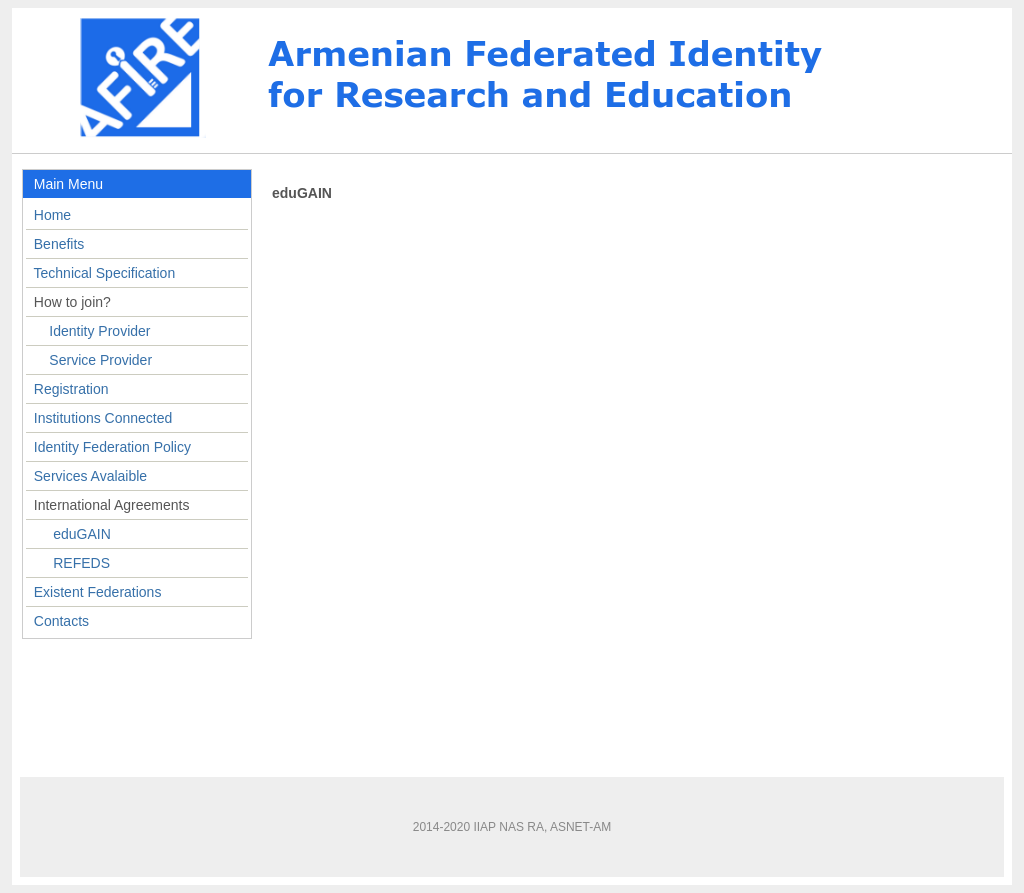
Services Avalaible (90, 476)
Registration (71, 389)
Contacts (61, 621)
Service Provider (100, 360)
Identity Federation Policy (112, 447)
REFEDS (81, 563)
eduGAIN (82, 534)
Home (52, 215)
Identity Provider (99, 331)
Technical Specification (105, 273)
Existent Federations (98, 592)
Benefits (59, 244)
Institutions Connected (103, 418)
